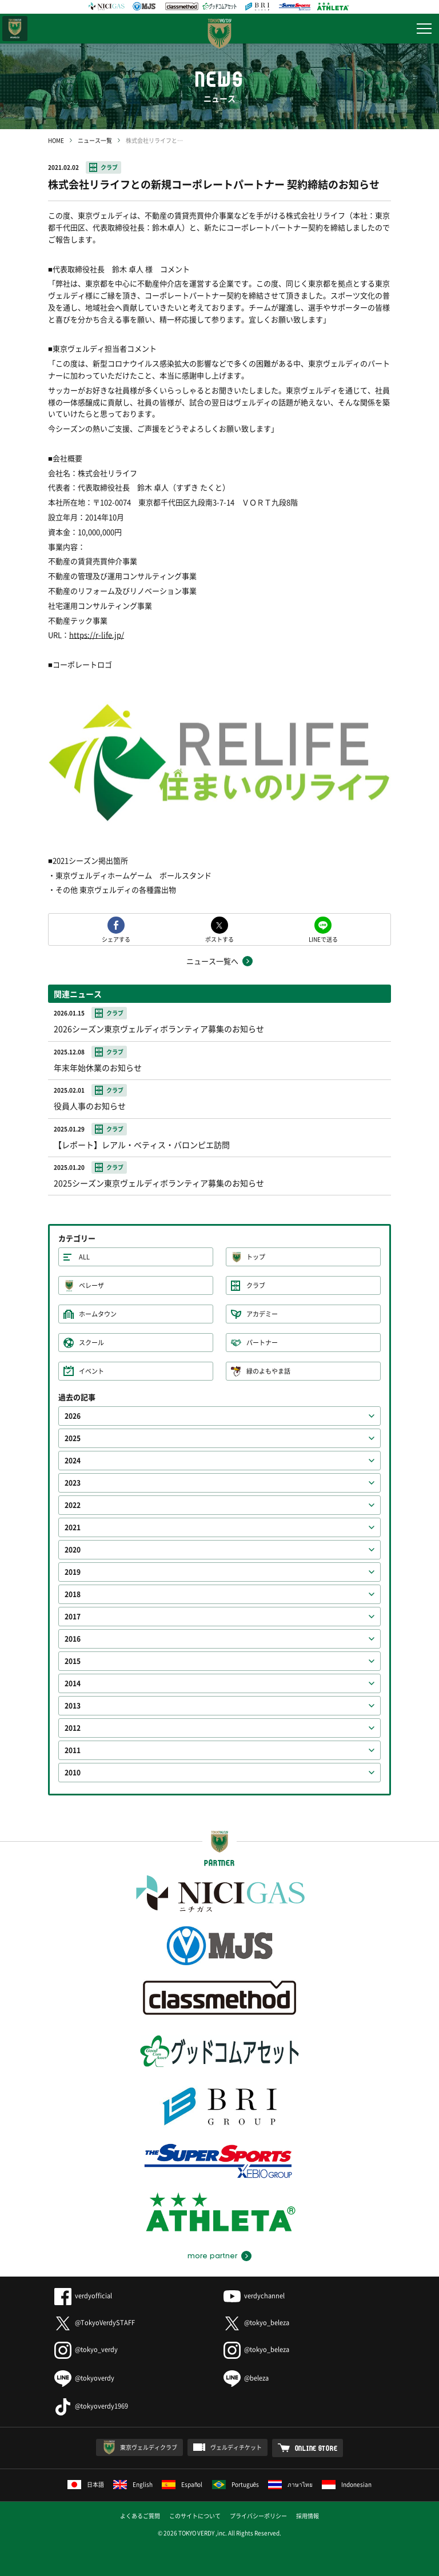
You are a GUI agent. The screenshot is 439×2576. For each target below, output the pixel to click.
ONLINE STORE (316, 2448)
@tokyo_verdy (86, 2349)
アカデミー (262, 1314)
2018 (73, 1594)
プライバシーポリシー (258, 2515)
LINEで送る (323, 938)
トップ (255, 1257)
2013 (73, 1706)
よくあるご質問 (140, 2515)
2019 (73, 1572)
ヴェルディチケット (236, 2447)
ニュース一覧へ (212, 960)
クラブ (109, 167)
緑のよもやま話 (268, 1371)
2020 (73, 1550)
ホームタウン (98, 1314)
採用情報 (307, 2515)
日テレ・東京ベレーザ (14, 28)
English (133, 2484)
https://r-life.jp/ (96, 634)
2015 (73, 1661)
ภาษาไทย (290, 2484)
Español (182, 2484)
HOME (56, 140)
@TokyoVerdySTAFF (94, 2322)
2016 (73, 1639)
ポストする (219, 938)
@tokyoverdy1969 (91, 2406)
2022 (73, 1505)
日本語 (85, 2484)
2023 (73, 1483)
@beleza (246, 2378)
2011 (73, 1750)
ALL (84, 1257)
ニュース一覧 (95, 140)
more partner (212, 2256)
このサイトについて (195, 2515)
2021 (73, 1527)
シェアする (116, 938)
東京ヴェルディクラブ (148, 2447)
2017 (73, 1616)
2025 (73, 1438)
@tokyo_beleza (256, 2322)
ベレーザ (91, 1285)
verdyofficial (83, 2296)
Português (236, 2484)
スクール (91, 1342)
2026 (73, 1416)
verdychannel (254, 2296)
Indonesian (347, 2484)
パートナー (262, 1342)
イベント (91, 1371)
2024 (73, 1460)
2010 (73, 1772)
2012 (73, 1728)
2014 (73, 1683)
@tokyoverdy (84, 2378)
